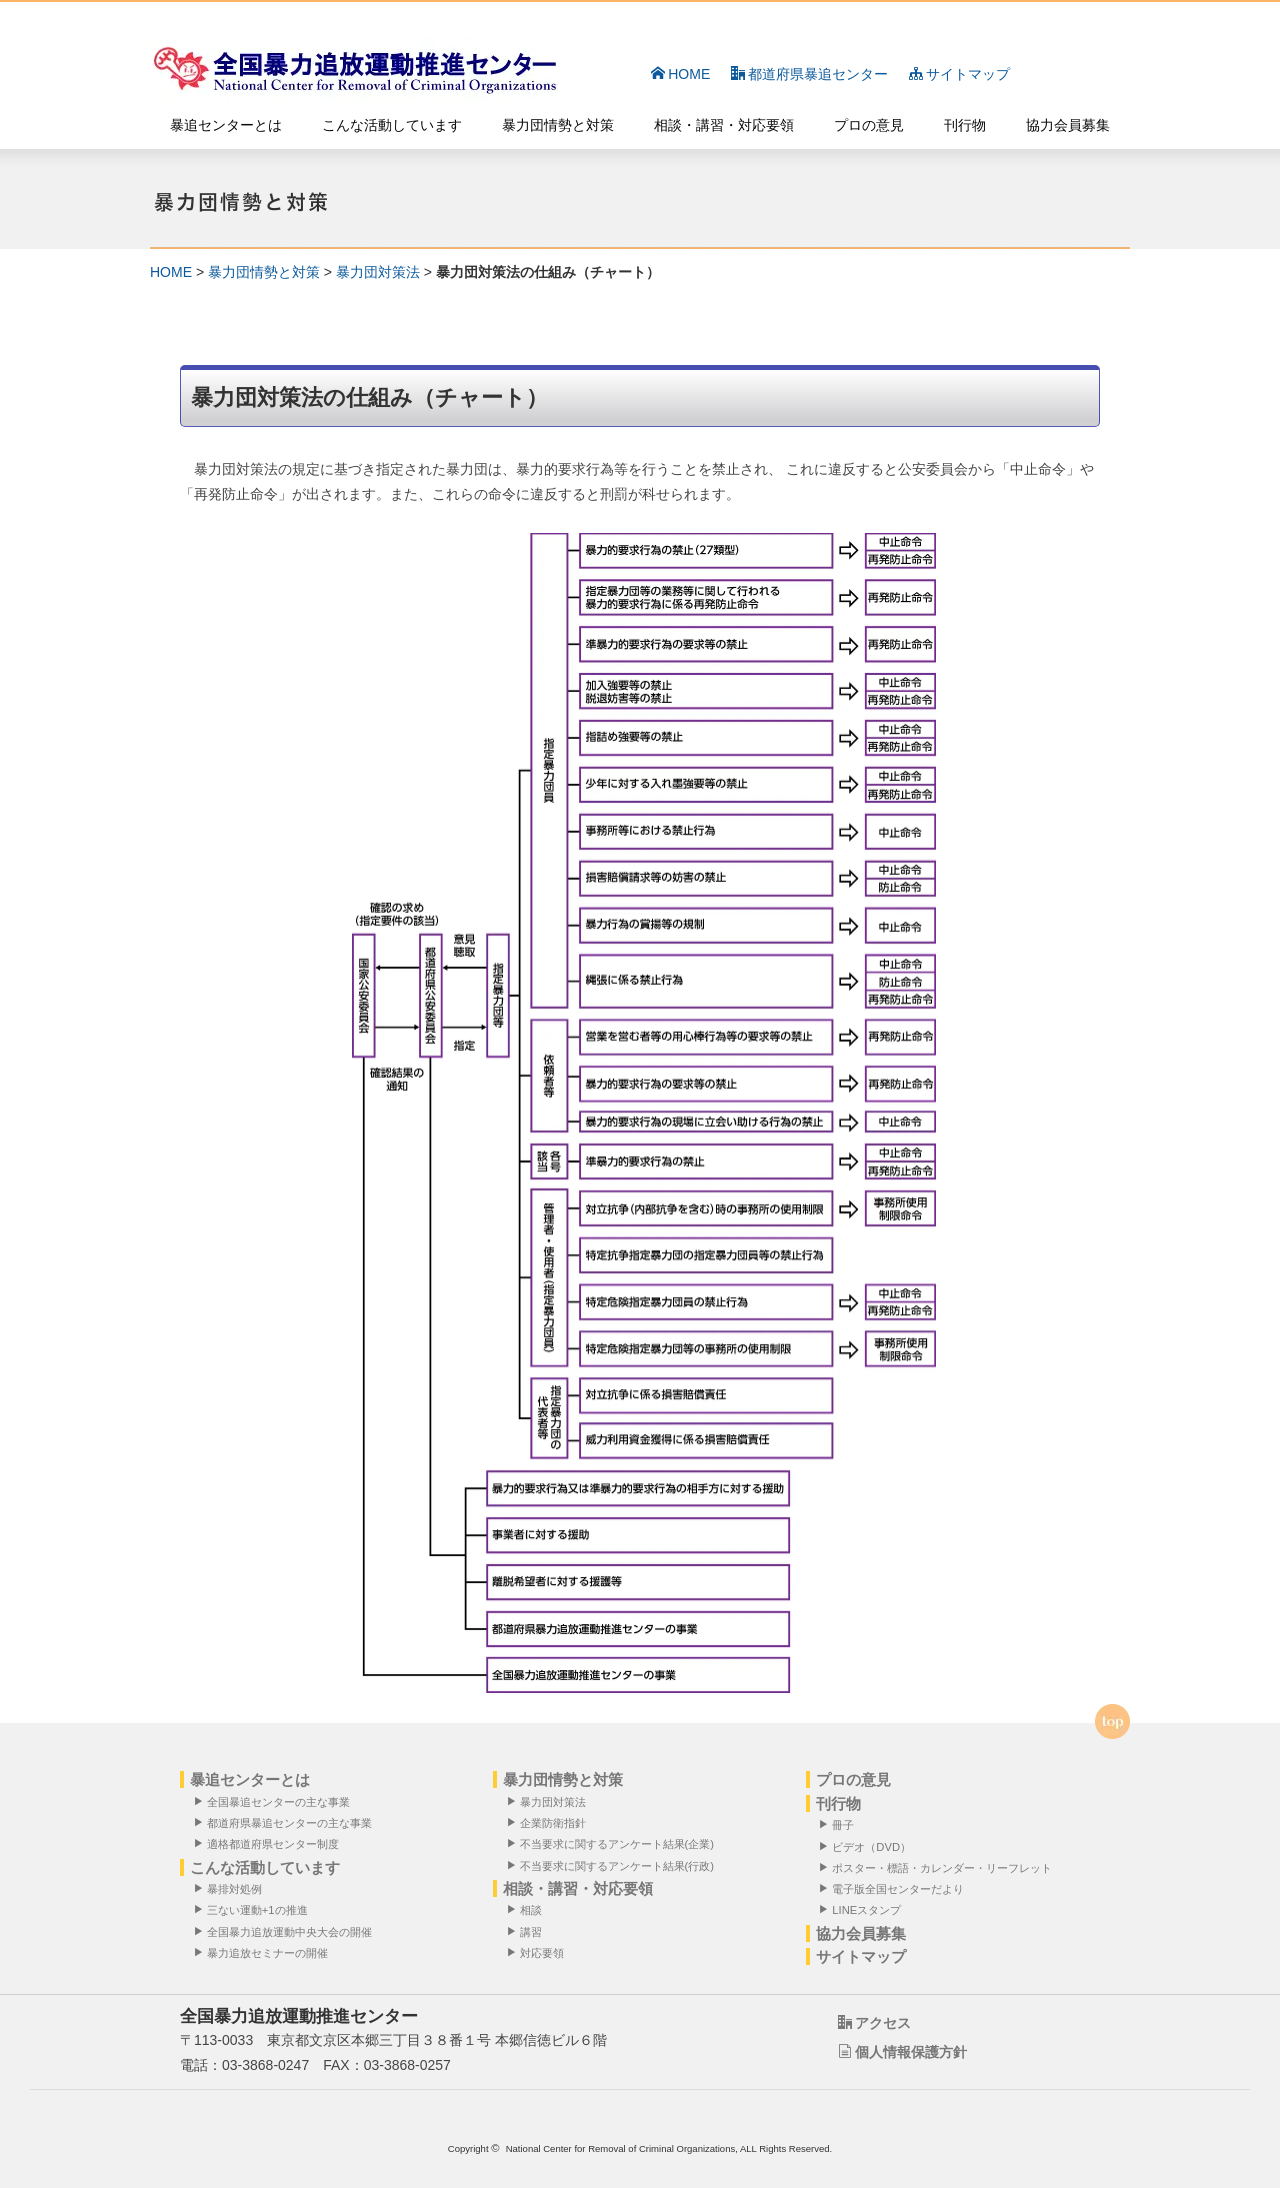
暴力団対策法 (378, 272)
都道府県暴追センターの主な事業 (286, 1823)
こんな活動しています (392, 125)
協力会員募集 (1068, 125)
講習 (528, 1931)
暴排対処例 (231, 1889)
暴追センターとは (226, 125)
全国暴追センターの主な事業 (275, 1801)
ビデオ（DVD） (869, 1846)
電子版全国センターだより (896, 1889)
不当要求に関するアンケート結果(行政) (614, 1865)
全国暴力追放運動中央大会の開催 (286, 1931)
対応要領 (539, 1952)
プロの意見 (869, 125)
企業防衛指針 (550, 1823)
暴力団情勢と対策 (558, 125)
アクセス (874, 2023)
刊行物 (965, 125)
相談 (528, 1910)
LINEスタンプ (864, 1910)
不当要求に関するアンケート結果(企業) (614, 1844)
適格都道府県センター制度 (270, 1844)
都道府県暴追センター (809, 74)
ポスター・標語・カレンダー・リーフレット (940, 1867)
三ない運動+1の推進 (254, 1910)
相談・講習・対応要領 (724, 125)
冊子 (841, 1825)
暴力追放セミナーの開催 (264, 1952)
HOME (680, 74)
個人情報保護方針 (902, 2053)
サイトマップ (959, 74)
